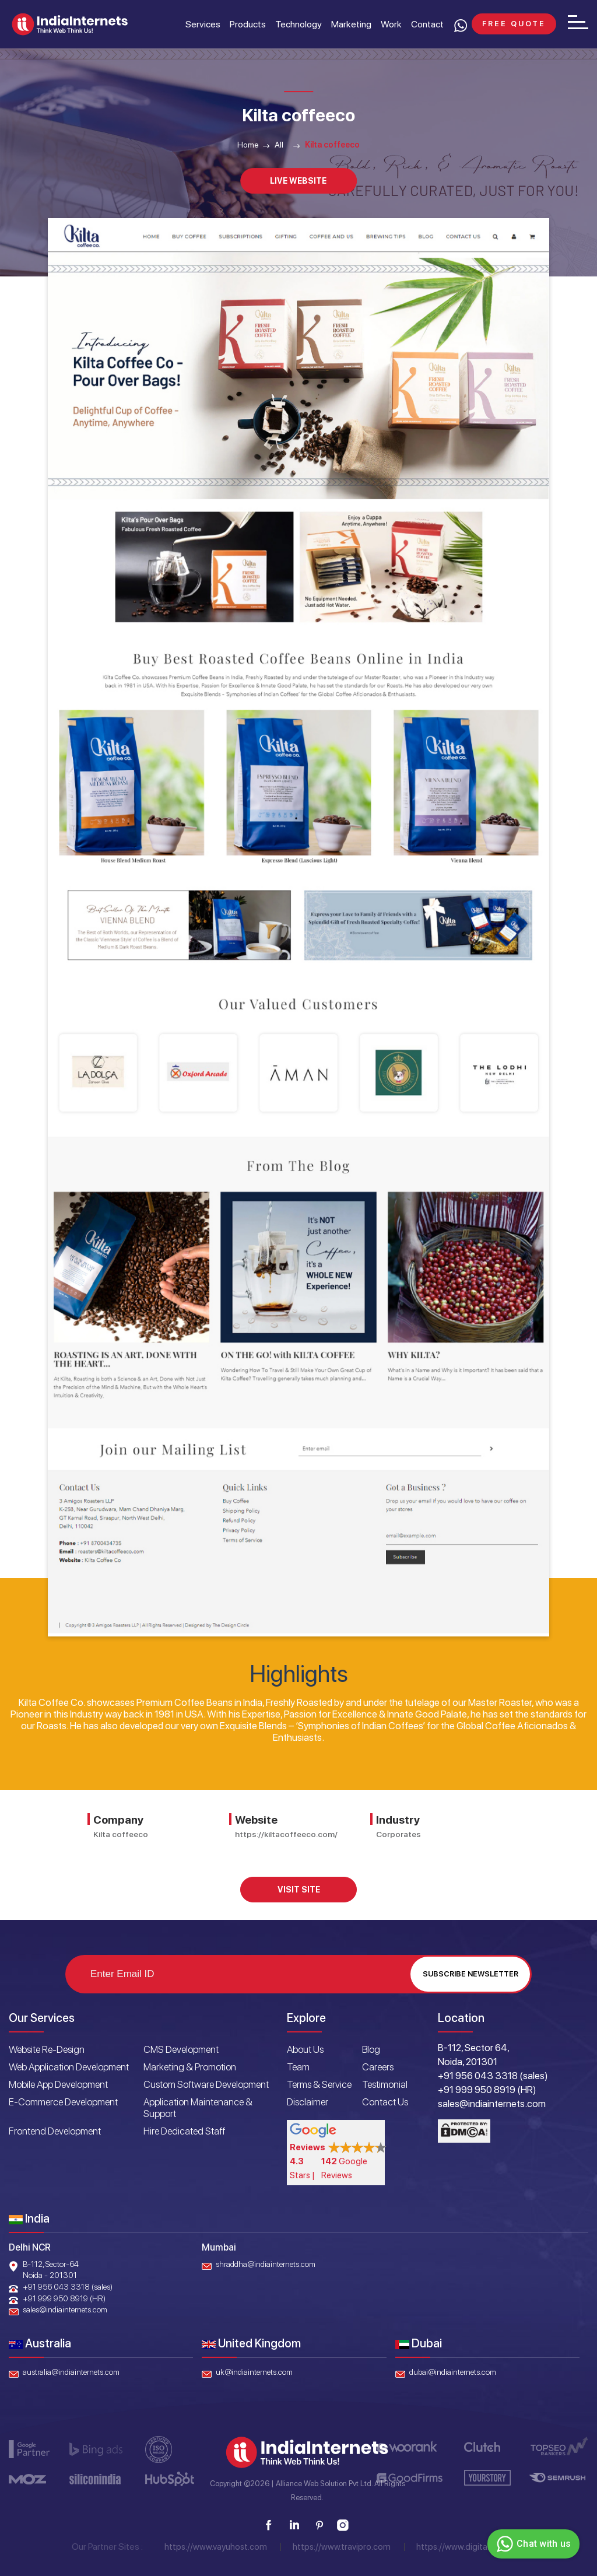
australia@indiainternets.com (71, 2372)
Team (298, 2067)
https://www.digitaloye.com (469, 2547)
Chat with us (532, 2544)
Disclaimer (307, 2102)
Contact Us (385, 2102)
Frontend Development (55, 2131)
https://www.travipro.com (342, 2547)
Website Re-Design (47, 2049)
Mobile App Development (58, 2084)
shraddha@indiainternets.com (265, 2264)
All (279, 144)
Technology (298, 24)
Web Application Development (69, 2067)
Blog (371, 2049)
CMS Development (181, 2049)
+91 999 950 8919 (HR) (64, 2298)
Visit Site (299, 1889)
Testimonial (385, 2084)
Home (248, 144)
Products (248, 24)
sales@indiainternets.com (65, 2309)
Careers (378, 2067)
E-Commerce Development (63, 2102)
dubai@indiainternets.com (452, 2372)
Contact (427, 24)
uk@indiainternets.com (254, 2372)
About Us (305, 2049)
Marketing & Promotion (189, 2067)
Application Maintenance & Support (197, 2107)
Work (391, 24)
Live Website (298, 180)
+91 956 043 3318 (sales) (68, 2286)
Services (202, 24)
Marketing (351, 24)
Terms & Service (319, 2084)
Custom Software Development (206, 2084)
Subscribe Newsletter (470, 1973)
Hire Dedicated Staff (184, 2131)
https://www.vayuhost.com (215, 2547)
